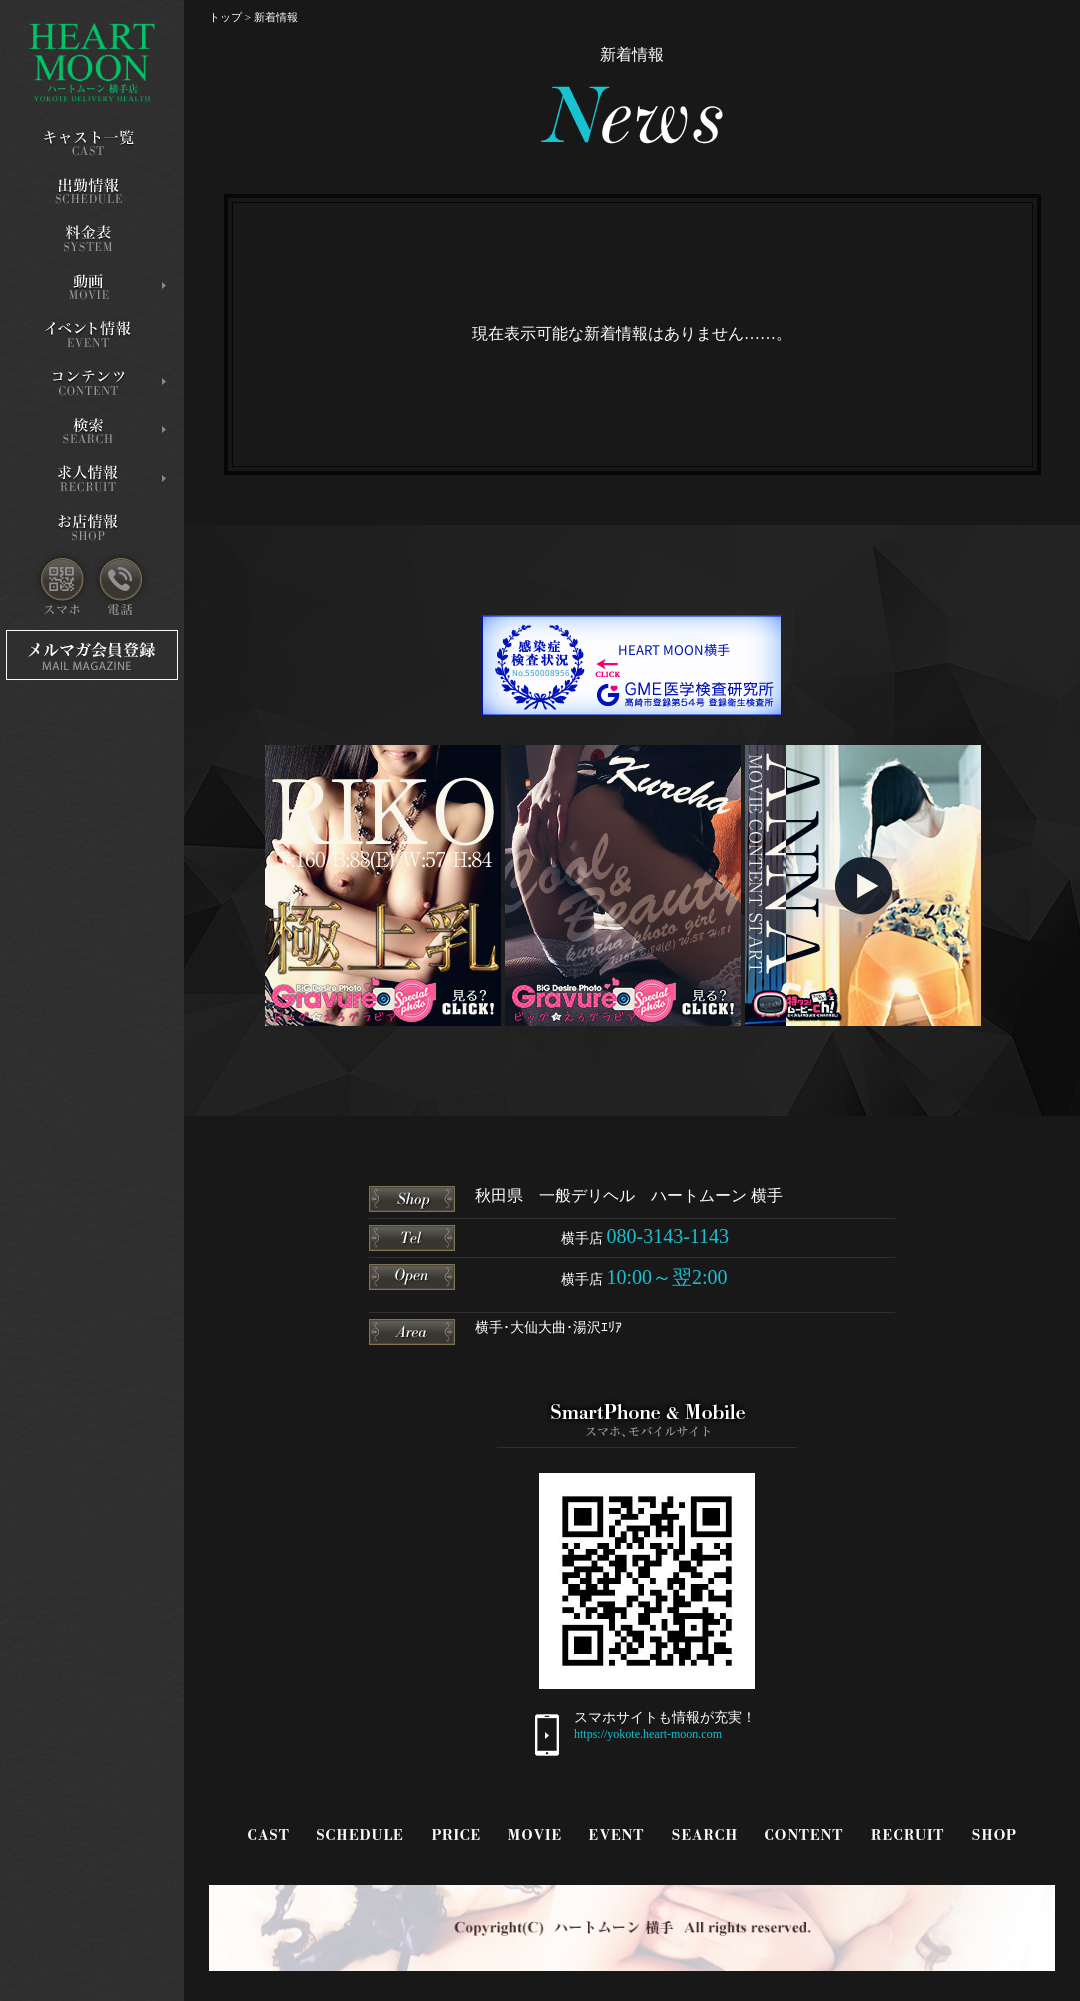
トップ (225, 17)
